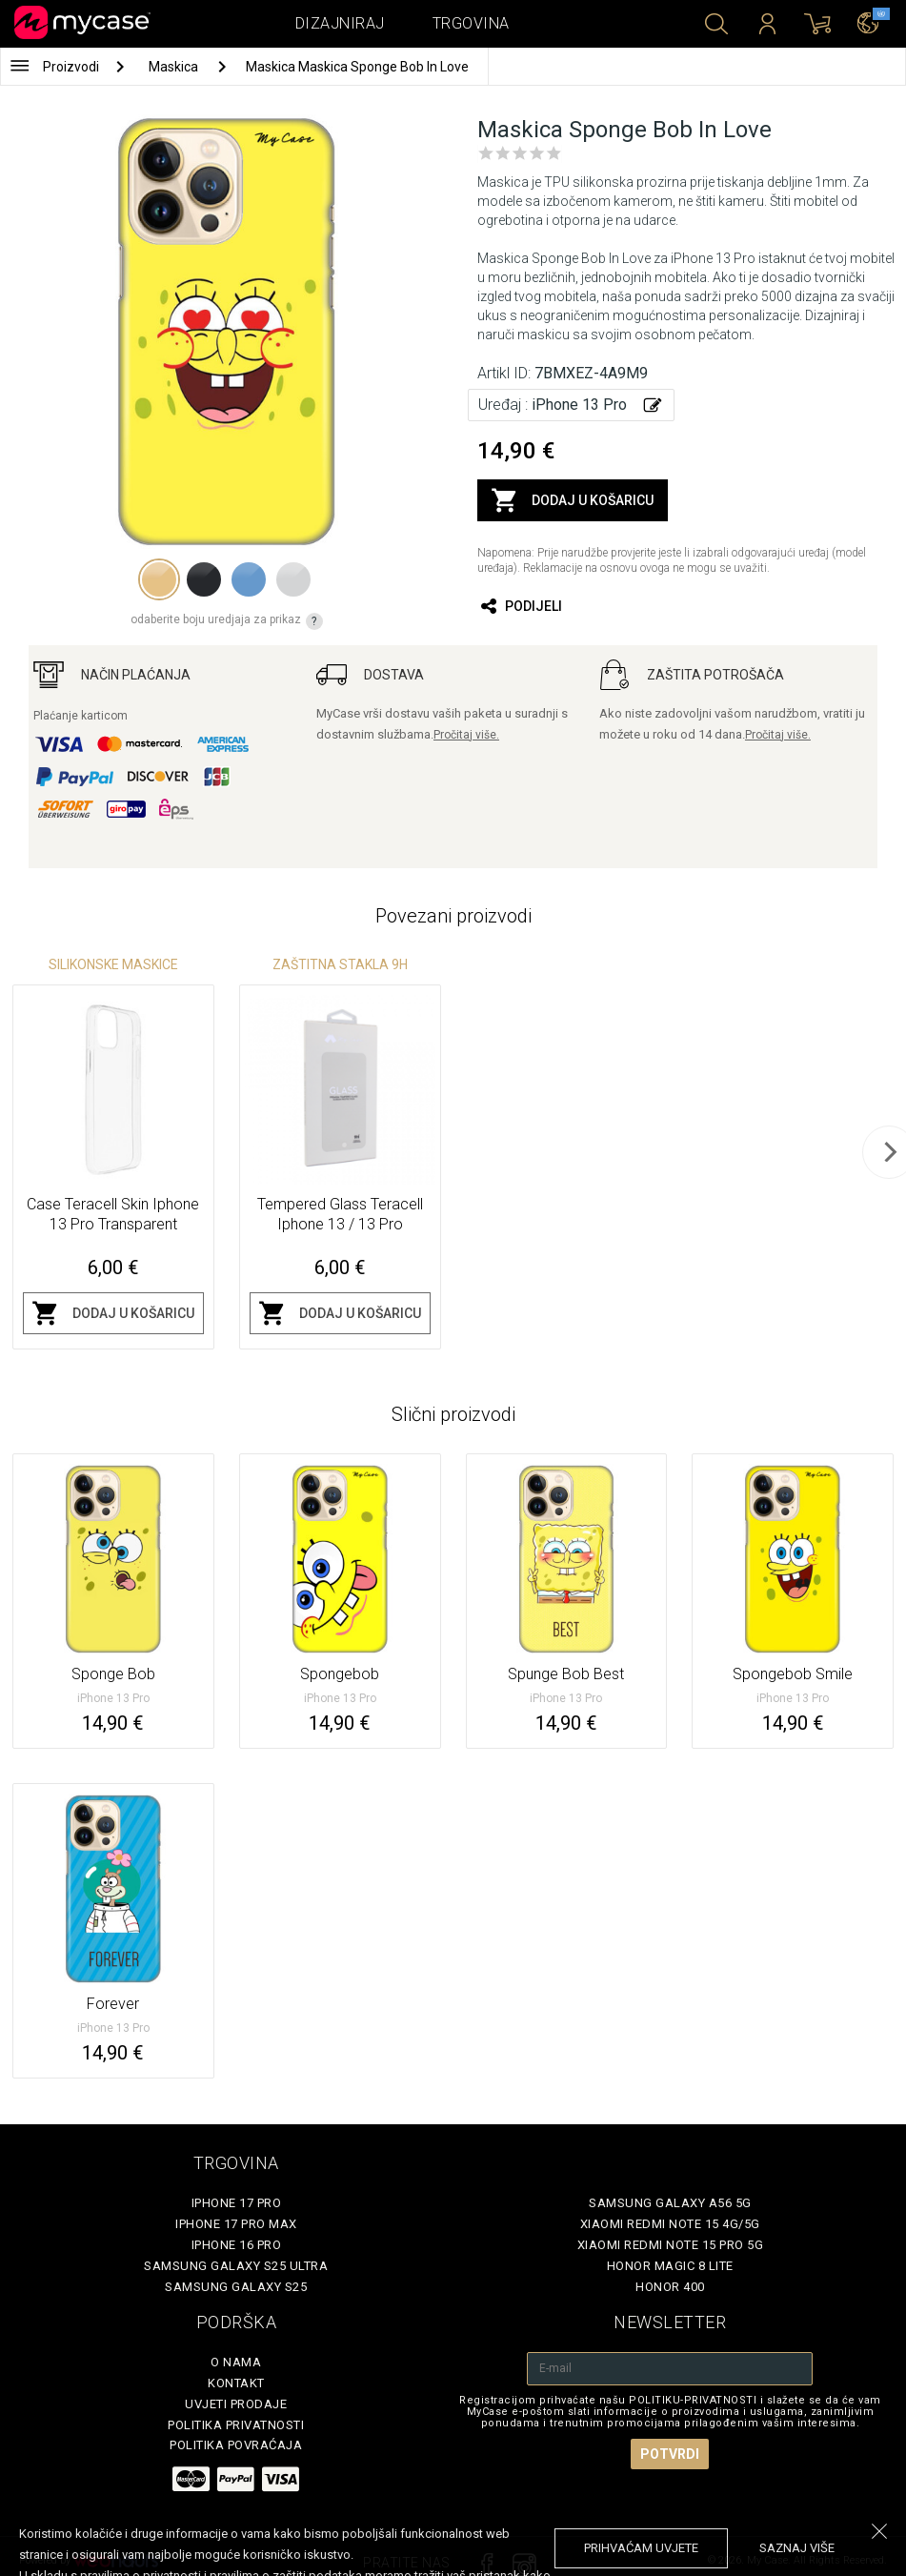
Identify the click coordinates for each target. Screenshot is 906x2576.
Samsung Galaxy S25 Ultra (236, 2266)
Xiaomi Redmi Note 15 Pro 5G (670, 2245)
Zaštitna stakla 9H (340, 964)
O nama (236, 2362)
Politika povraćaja (236, 2445)
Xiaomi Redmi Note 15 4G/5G (670, 2224)
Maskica (175, 66)
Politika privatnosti (236, 2425)
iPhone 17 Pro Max (236, 2224)
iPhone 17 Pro (236, 2203)
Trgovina (471, 23)
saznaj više (797, 2548)
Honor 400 (670, 2287)
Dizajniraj (340, 23)
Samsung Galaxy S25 (236, 2287)
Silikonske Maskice (113, 964)
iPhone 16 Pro (236, 2245)
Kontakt (236, 2383)
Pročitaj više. (466, 734)
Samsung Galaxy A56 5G (670, 2203)
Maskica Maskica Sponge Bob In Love (357, 66)
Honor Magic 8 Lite (670, 2266)
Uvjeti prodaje (236, 2404)
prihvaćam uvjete (641, 2548)
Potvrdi (669, 2454)
